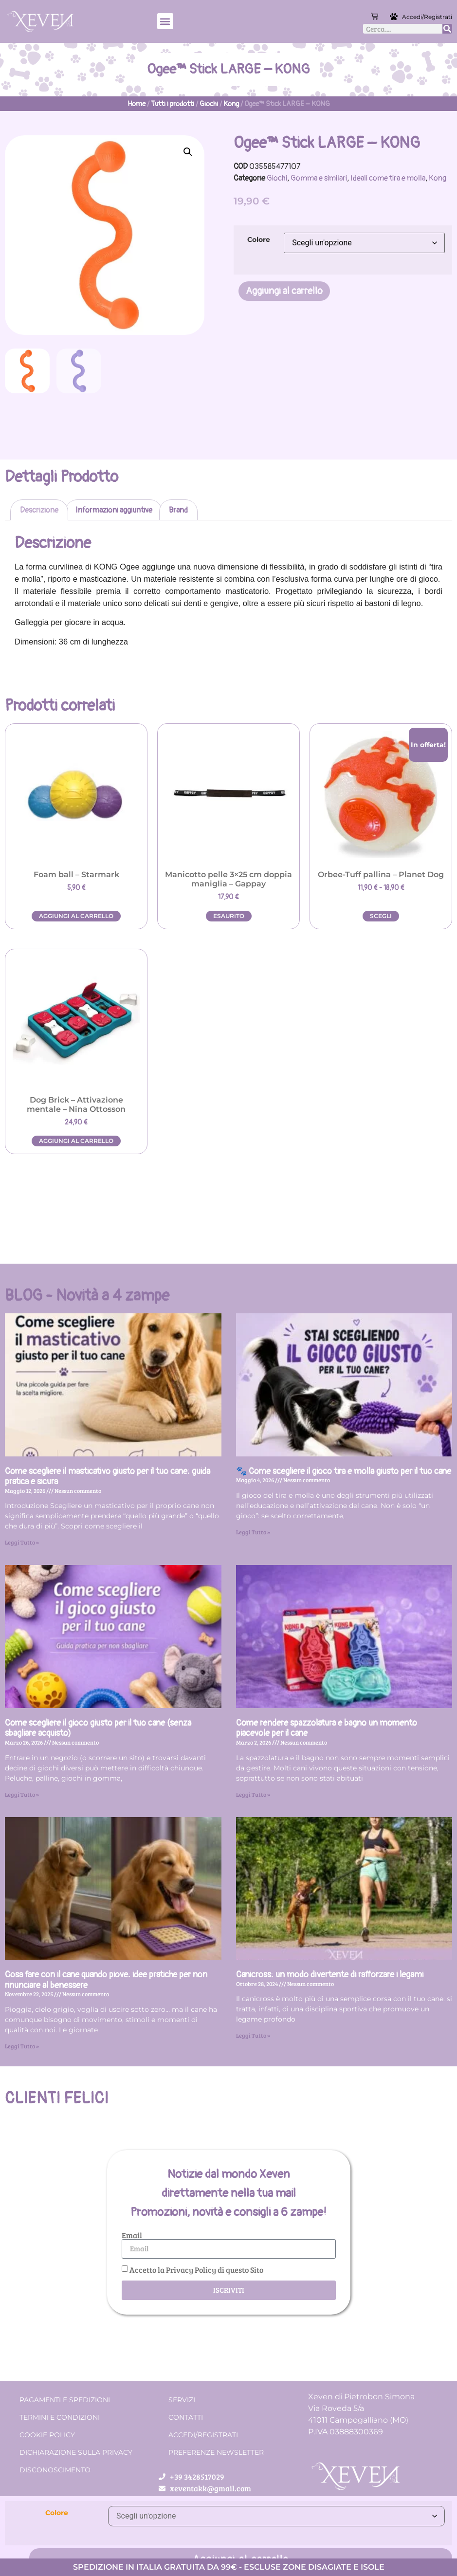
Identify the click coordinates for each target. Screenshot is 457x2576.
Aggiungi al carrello (284, 291)
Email (132, 2235)
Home (137, 104)
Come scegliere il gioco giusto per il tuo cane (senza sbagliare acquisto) (98, 1728)
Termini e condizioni (59, 2417)
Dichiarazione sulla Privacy (75, 2452)
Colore (258, 239)
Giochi (209, 104)
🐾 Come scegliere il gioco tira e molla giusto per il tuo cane (343, 1471)
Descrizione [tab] (39, 510)
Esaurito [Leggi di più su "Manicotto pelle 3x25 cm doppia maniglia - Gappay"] (228, 916)
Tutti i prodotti (172, 104)
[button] (165, 21)
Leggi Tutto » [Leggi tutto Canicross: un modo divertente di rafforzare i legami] (253, 2035)
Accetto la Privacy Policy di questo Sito (196, 2269)
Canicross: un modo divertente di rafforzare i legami (329, 1974)
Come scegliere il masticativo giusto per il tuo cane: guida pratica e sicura (107, 1477)
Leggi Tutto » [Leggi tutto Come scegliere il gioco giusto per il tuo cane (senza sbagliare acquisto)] (22, 1794)
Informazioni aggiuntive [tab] (113, 510)
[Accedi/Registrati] (395, 16)
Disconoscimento (55, 2470)
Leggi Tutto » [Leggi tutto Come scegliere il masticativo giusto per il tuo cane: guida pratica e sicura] (22, 1542)
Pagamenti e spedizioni (64, 2399)
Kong (231, 104)
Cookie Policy (47, 2434)
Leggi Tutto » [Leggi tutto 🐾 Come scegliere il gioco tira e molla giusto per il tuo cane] (253, 1532)
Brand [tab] (178, 510)
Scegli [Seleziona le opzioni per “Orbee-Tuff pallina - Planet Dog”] (381, 916)
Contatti (185, 2417)
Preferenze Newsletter (216, 2452)
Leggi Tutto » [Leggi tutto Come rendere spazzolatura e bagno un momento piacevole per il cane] (253, 1794)
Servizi (181, 2399)
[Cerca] (447, 29)
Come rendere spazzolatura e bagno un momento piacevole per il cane (326, 1728)
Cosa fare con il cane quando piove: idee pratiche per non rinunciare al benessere (106, 1980)
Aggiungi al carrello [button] (76, 916)
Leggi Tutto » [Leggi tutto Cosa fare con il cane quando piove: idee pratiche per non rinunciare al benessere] (22, 2046)
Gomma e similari (319, 178)
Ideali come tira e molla (387, 178)
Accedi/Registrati (427, 16)
